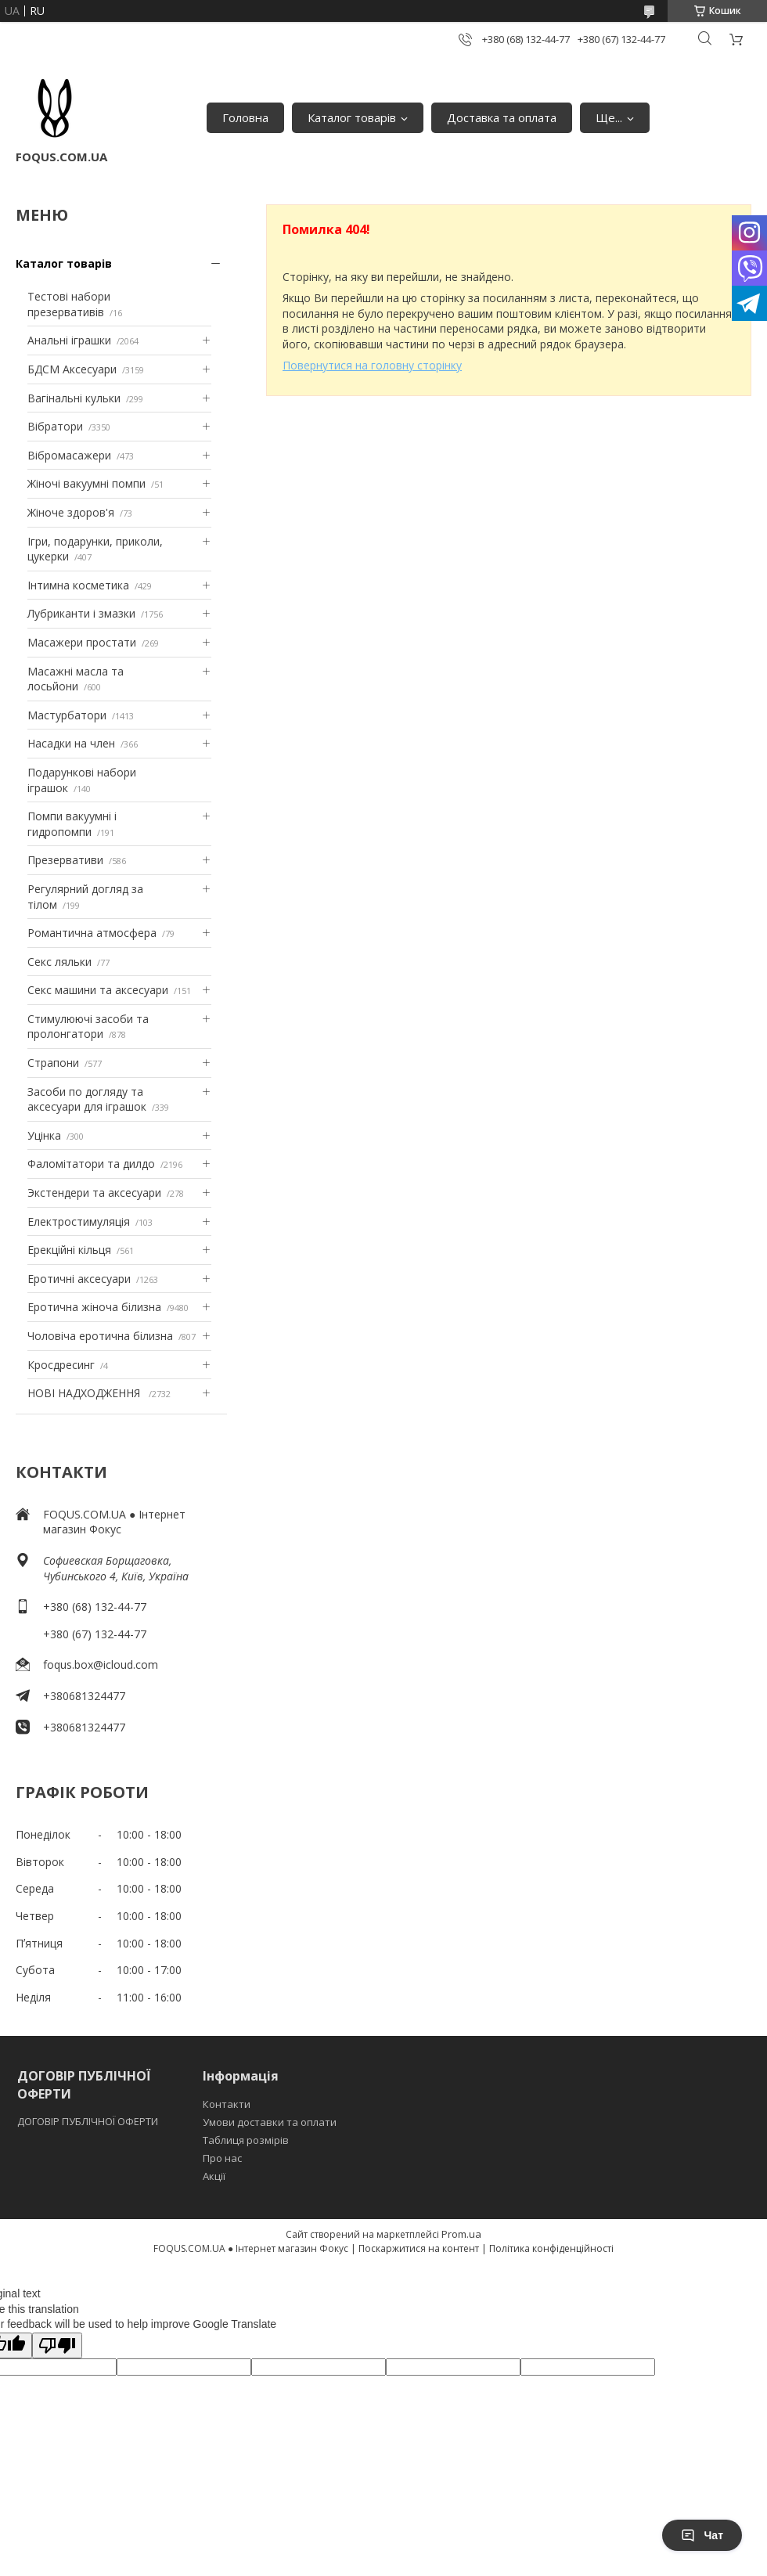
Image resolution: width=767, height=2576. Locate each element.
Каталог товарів (352, 117)
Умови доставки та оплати (270, 2122)
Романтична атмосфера (92, 932)
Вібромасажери (69, 455)
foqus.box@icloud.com (100, 1664)
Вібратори (55, 426)
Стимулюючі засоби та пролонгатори (88, 1026)
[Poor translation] (57, 2345)
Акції (214, 2176)
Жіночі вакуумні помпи (86, 483)
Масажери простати (81, 642)
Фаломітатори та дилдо (91, 1163)
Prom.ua (461, 2234)
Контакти (226, 2104)
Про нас (222, 2158)
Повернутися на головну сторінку (372, 365)
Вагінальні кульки (74, 398)
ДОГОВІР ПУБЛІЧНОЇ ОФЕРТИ (88, 2121)
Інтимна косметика (78, 585)
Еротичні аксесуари (79, 1278)
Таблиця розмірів (246, 2140)
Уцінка (44, 1135)
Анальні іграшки (69, 340)
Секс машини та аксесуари (97, 989)
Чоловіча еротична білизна (100, 1335)
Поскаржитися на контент (418, 2248)
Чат (702, 2535)
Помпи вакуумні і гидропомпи (72, 824)
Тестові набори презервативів (68, 304)
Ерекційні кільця (69, 1249)
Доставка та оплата (501, 117)
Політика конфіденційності (551, 2248)
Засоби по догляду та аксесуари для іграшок (86, 1099)
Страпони (53, 1062)
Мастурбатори (66, 715)
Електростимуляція (78, 1221)
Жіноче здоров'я (70, 512)
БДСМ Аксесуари (72, 369)
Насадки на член (71, 743)
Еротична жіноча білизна (94, 1306)
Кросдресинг (61, 1364)
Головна (245, 117)
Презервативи (65, 859)
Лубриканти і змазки (81, 613)
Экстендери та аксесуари (94, 1192)
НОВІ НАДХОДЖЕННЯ (85, 1392)
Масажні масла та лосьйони (75, 679)
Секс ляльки (59, 961)
